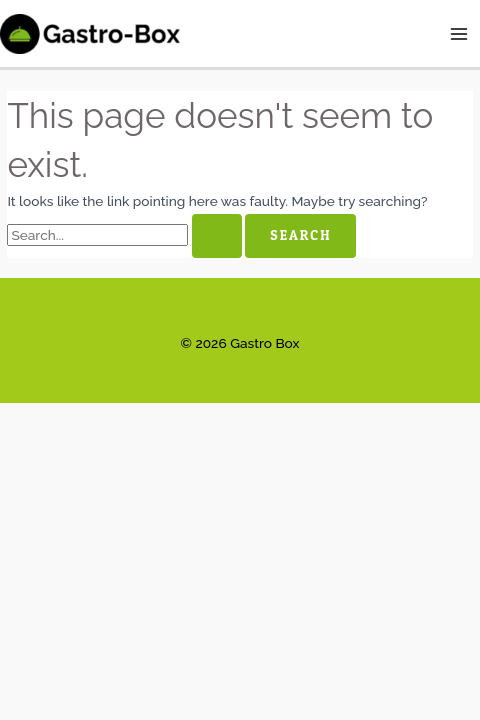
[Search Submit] (217, 236)
